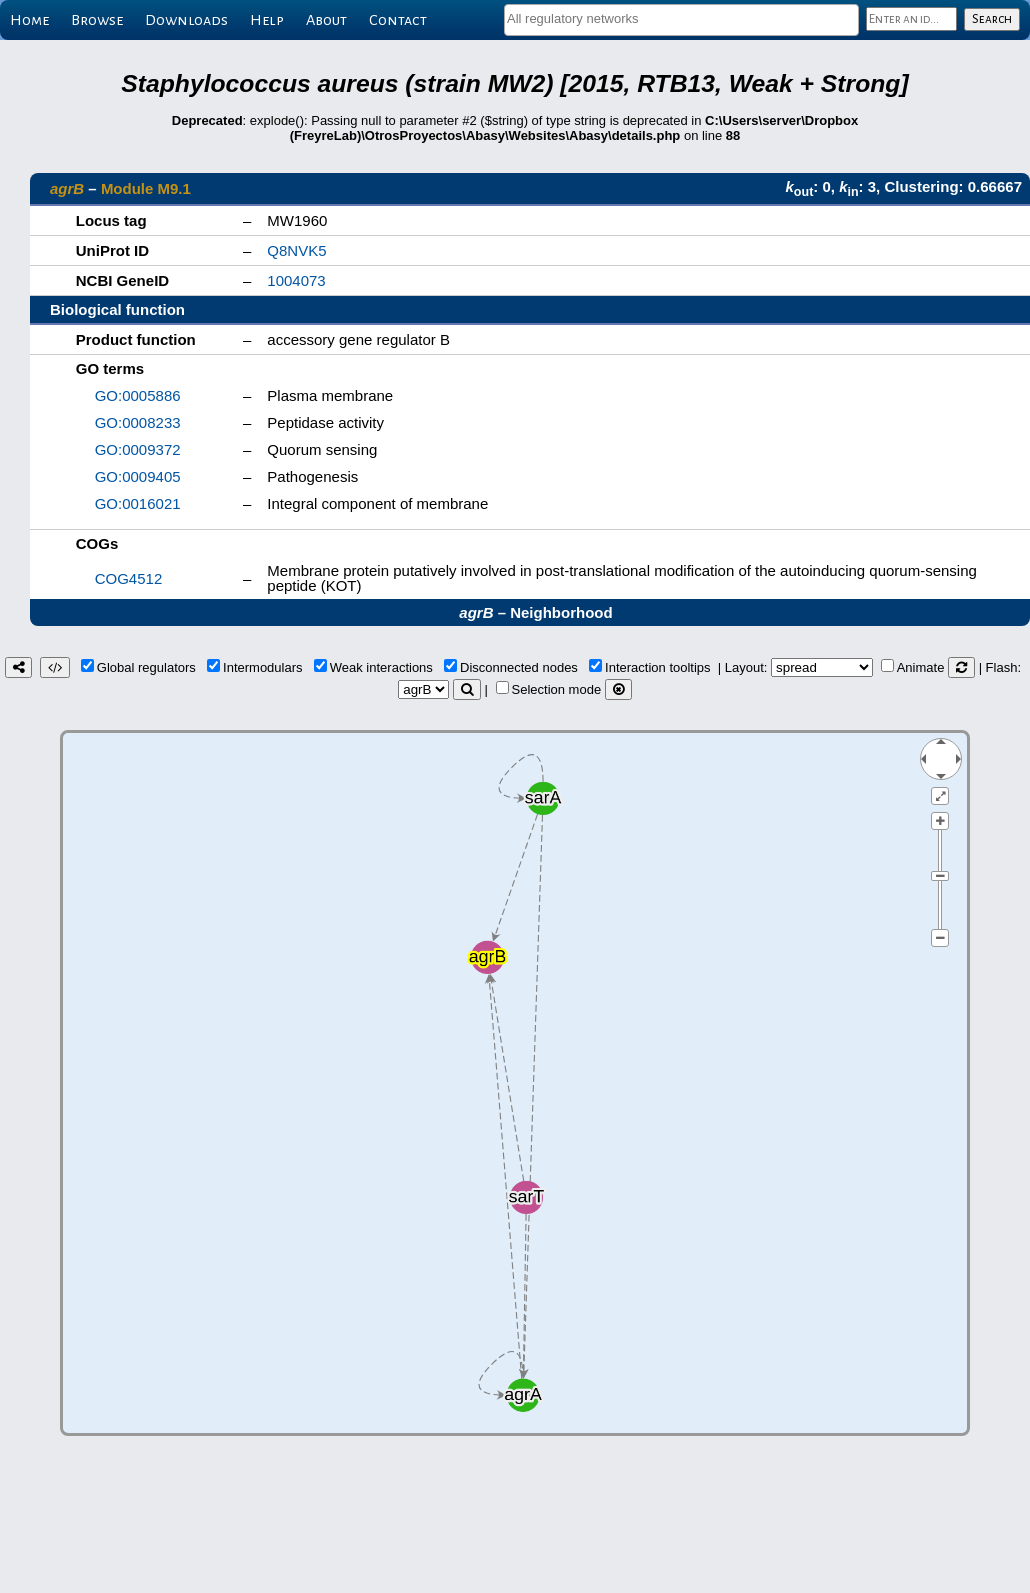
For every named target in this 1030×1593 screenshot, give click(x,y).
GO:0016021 (138, 503)
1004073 (296, 280)
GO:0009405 (138, 476)
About (326, 20)
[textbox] (681, 18)
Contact (398, 20)
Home (29, 20)
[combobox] (681, 20)
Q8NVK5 (296, 250)
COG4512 (129, 578)
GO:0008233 (138, 422)
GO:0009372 (138, 449)
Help (267, 20)
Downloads (186, 20)
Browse (97, 20)
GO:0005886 (138, 395)
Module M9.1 (146, 188)
